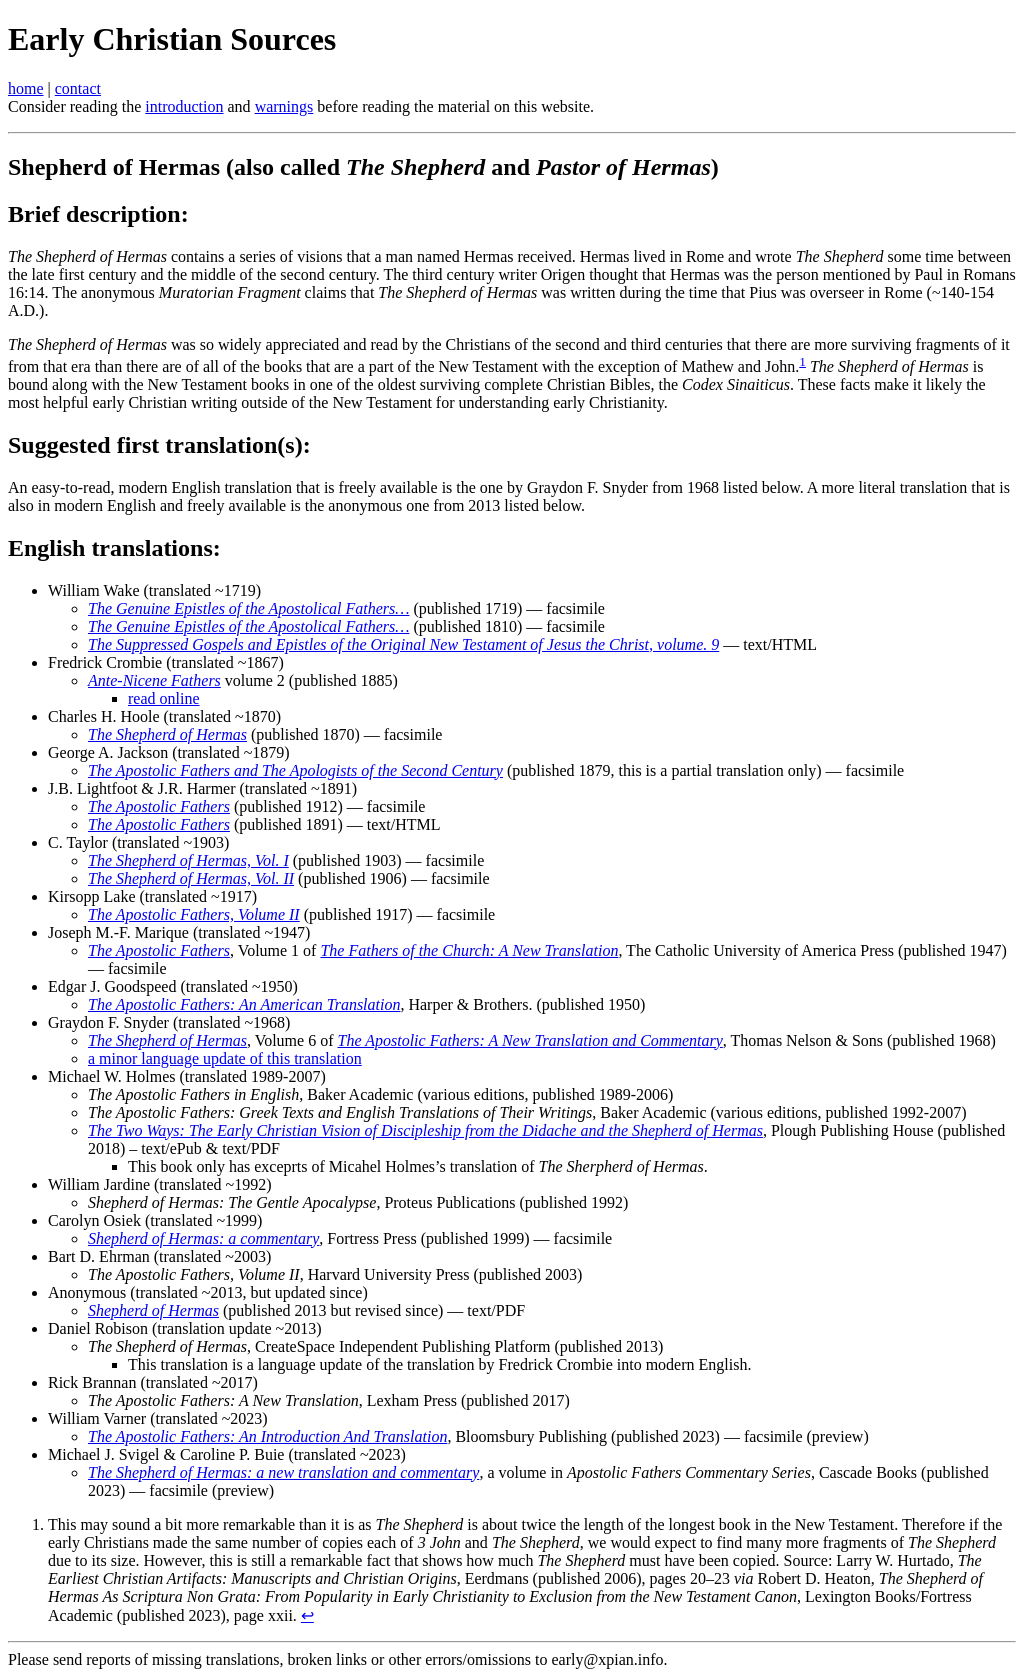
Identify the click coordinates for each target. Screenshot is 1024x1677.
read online (164, 698)
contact (78, 88)
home (26, 88)
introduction (184, 106)
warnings (284, 106)
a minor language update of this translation (225, 1058)
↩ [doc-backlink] (307, 1615)
